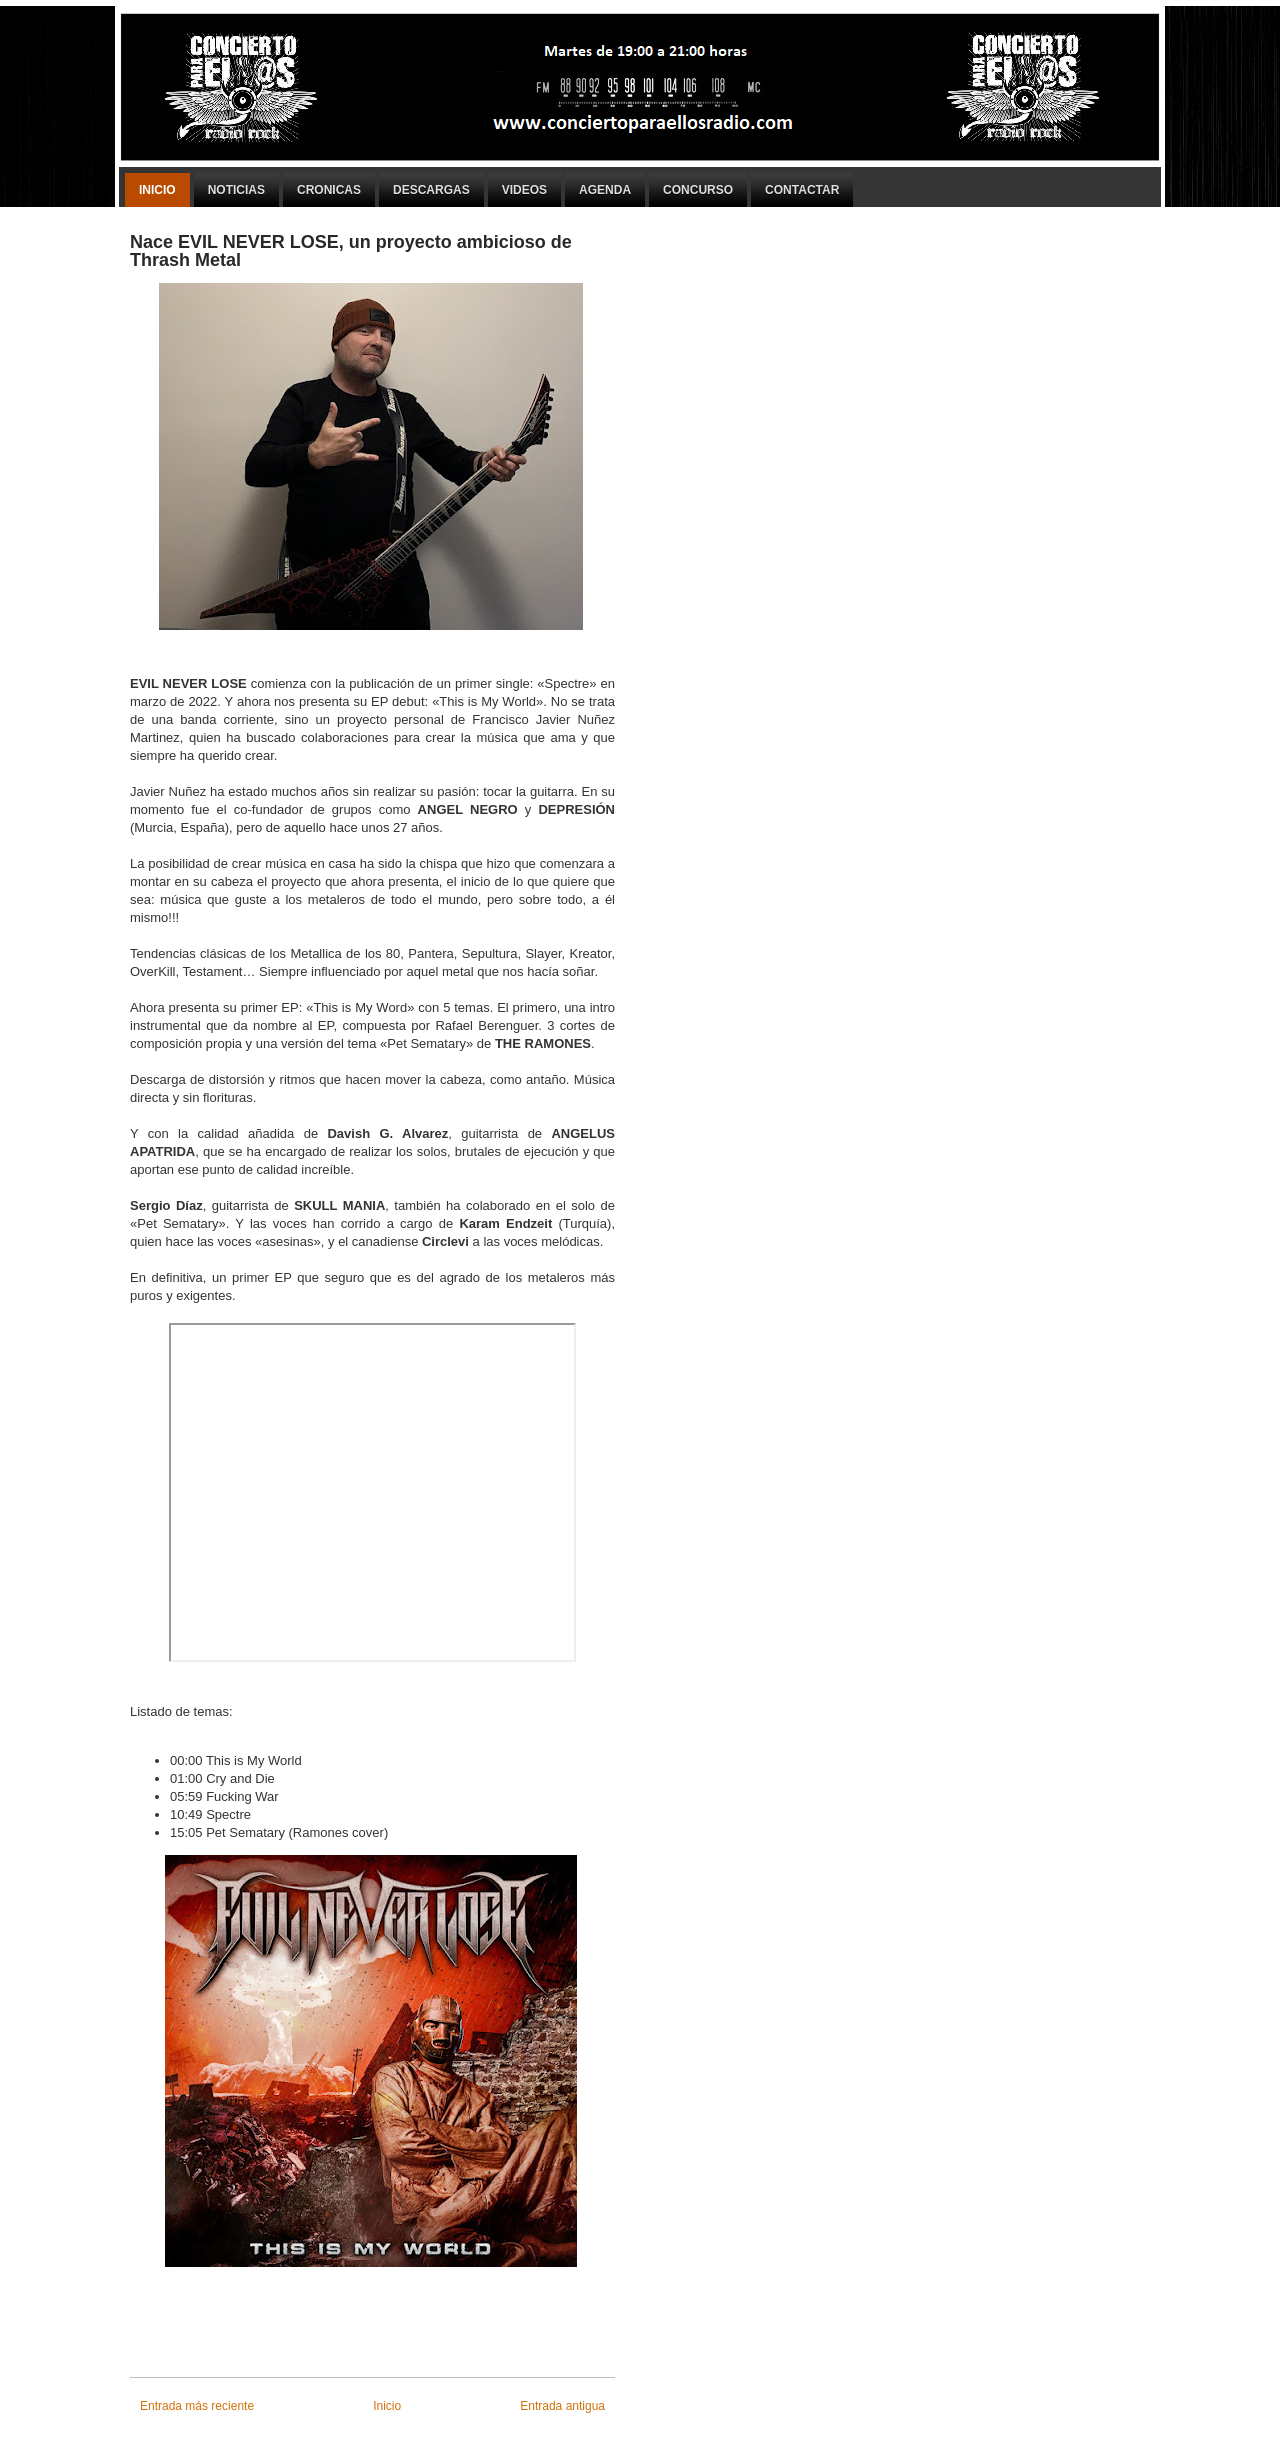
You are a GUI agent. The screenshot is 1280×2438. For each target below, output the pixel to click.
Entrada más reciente (197, 2406)
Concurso (698, 190)
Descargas (431, 190)
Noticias (236, 190)
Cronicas (329, 190)
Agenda (605, 190)
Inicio (157, 190)
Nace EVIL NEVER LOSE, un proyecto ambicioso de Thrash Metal (351, 251)
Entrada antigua (562, 2406)
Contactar (802, 190)
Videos (524, 190)
